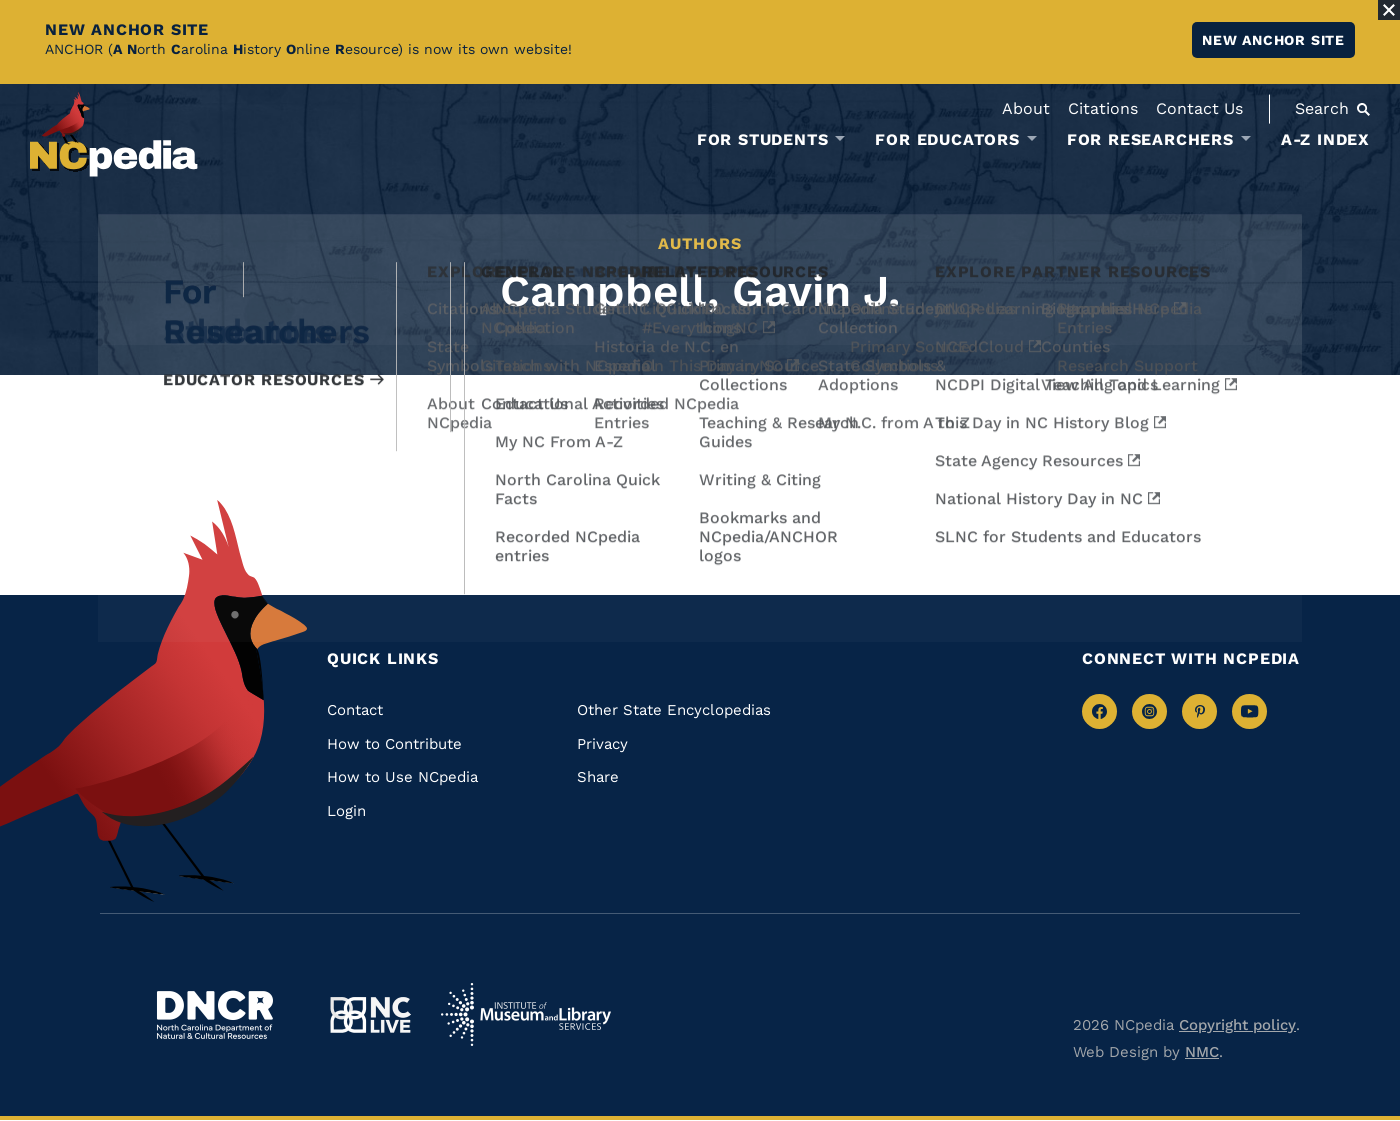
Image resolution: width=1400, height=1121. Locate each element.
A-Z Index (1325, 139)
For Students (763, 140)
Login (346, 811)
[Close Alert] (1389, 10)
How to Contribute (394, 744)
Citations (1103, 108)
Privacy (602, 744)
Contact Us (1199, 108)
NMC (1202, 1052)
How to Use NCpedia (402, 777)
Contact (355, 710)
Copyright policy (1237, 1025)
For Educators (947, 140)
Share (598, 777)
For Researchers (1150, 140)
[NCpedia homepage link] (114, 134)
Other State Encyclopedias (674, 710)
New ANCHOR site (1273, 40)
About (1026, 108)
